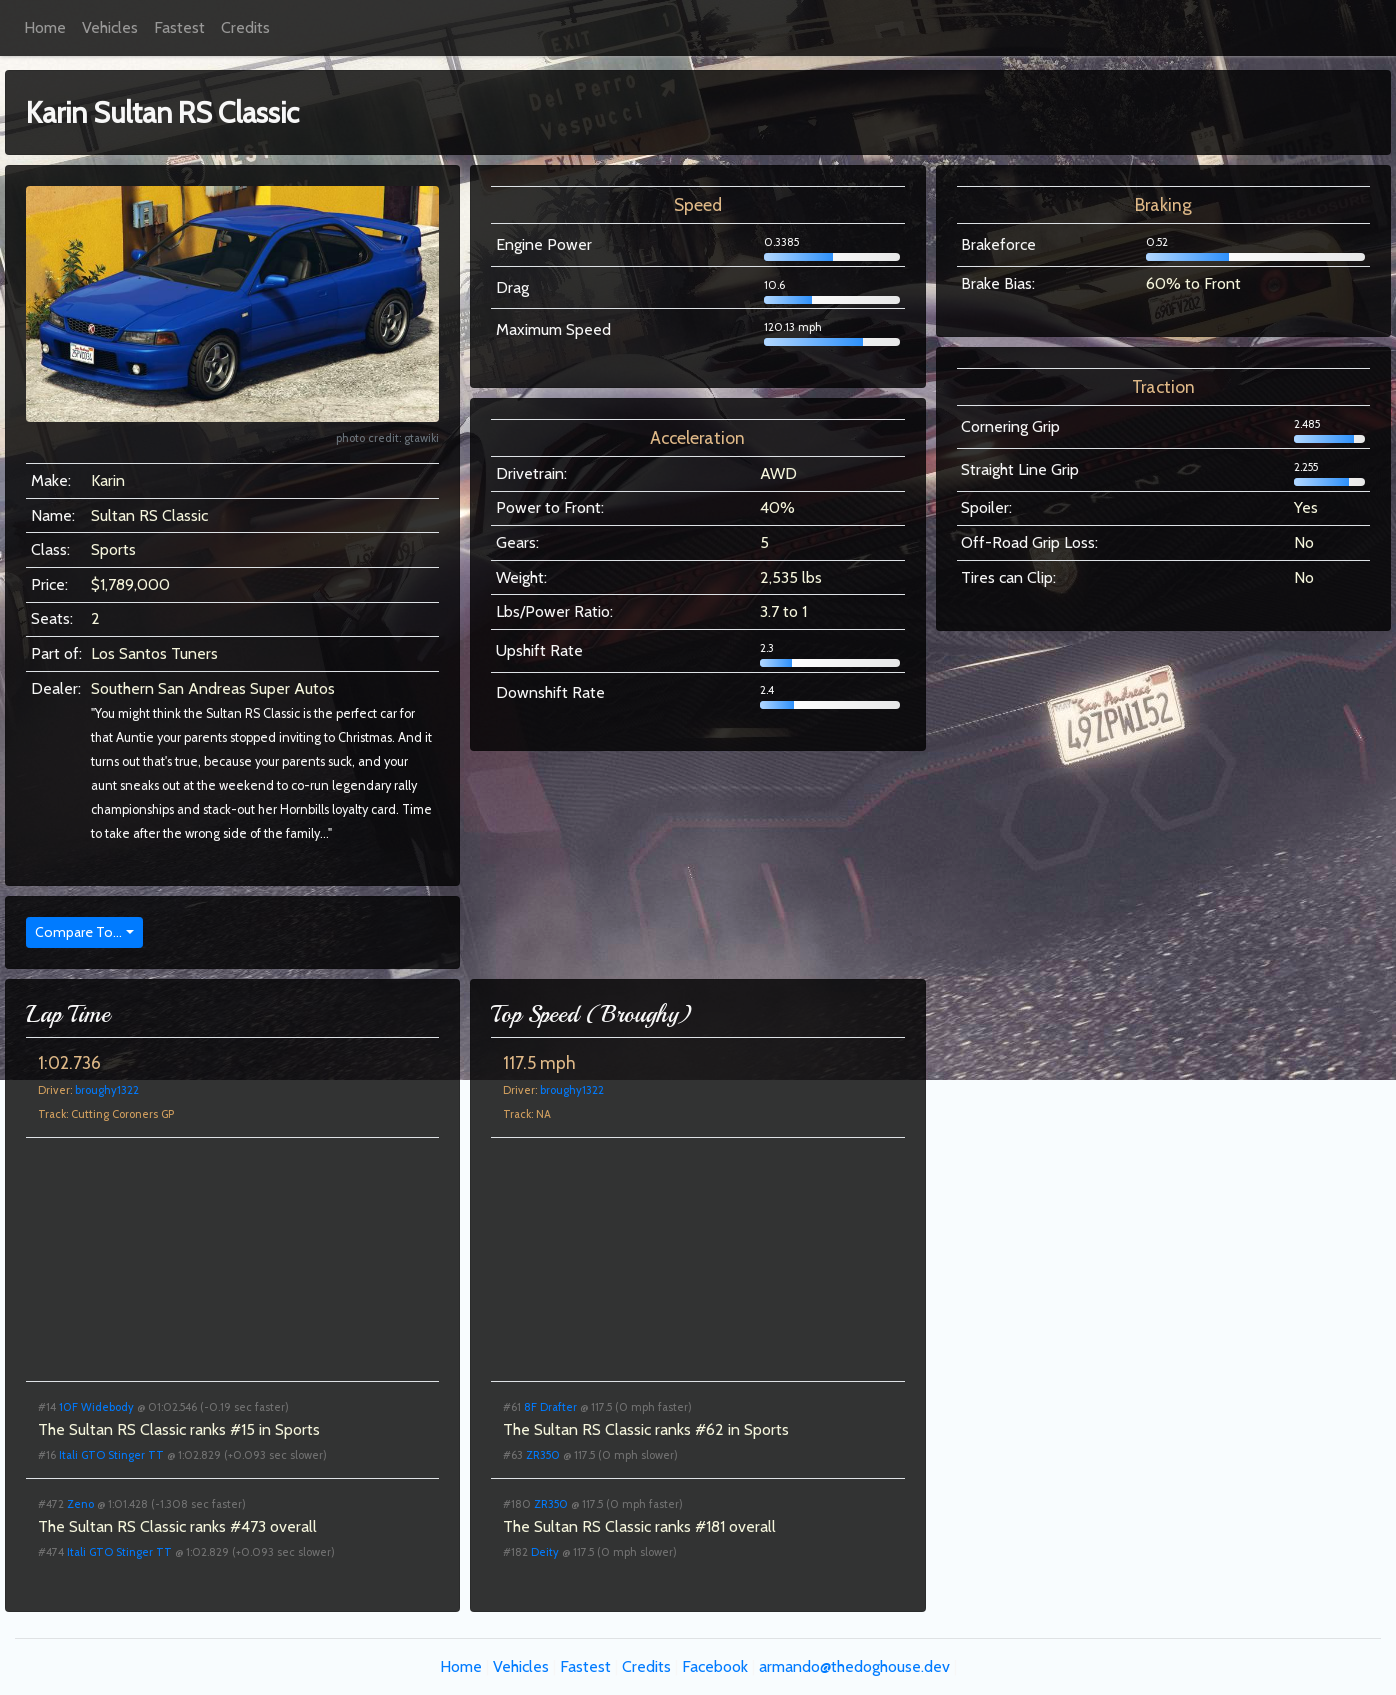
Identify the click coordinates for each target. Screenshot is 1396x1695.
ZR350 (543, 1455)
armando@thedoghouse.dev (854, 1666)
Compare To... (78, 932)
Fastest (179, 27)
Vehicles (110, 27)
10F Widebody (96, 1407)
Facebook (715, 1666)
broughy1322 (107, 1090)
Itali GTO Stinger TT (111, 1455)
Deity (545, 1552)
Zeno (80, 1504)
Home (45, 27)
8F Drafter (550, 1407)
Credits (245, 27)
